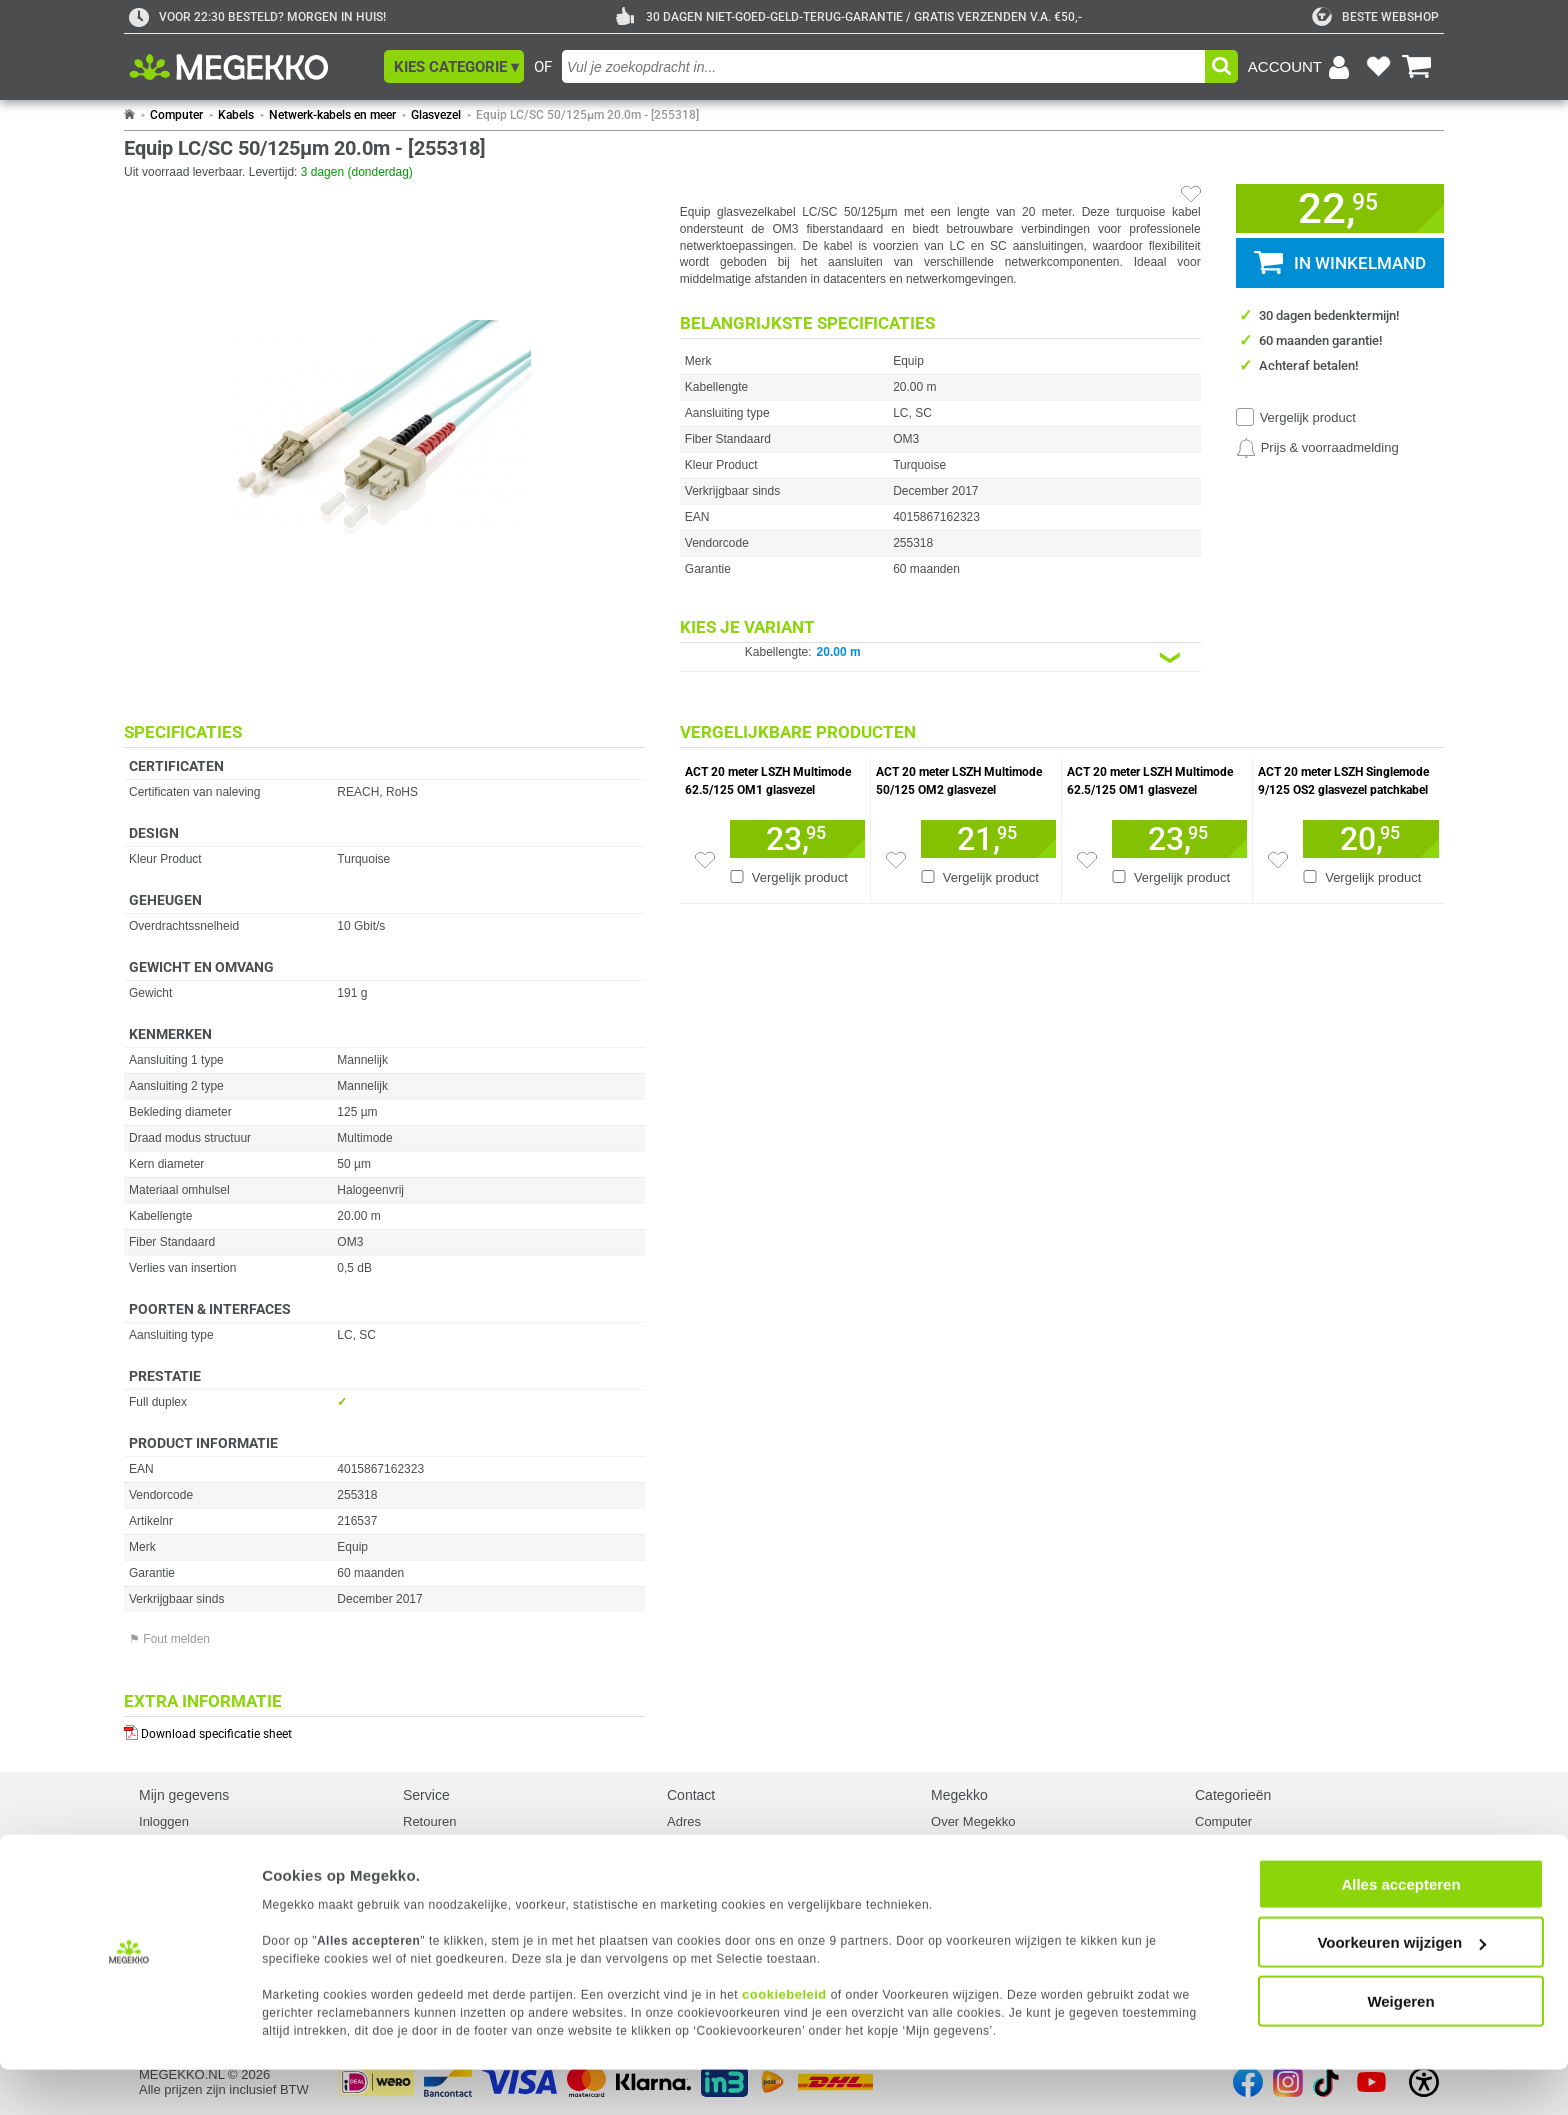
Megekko (959, 1795)
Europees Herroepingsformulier (493, 1875)
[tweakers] (1375, 17)
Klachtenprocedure (721, 1875)
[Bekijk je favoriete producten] (1378, 67)
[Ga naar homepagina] (251, 67)
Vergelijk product (1308, 417)
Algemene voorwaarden (999, 1875)
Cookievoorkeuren (192, 1875)
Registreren (172, 1839)
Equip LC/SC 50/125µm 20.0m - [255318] (587, 115)
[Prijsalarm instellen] (1317, 448)
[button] (454, 66)
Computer (176, 115)
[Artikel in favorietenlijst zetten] (1191, 194)
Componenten (1236, 1839)
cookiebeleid (784, 2039)
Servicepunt (437, 1857)
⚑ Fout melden (169, 1639)
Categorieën (1233, 1795)
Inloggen (164, 1821)
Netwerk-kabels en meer (332, 115)
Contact (691, 1795)
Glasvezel (436, 115)
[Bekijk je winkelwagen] (1417, 67)
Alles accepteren (1400, 1929)
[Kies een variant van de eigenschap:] (940, 657)
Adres (684, 1821)
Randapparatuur (1242, 1857)
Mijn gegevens (184, 1795)
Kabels (236, 115)
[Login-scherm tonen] (1302, 67)
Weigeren (1400, 2046)
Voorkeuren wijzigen (1401, 1988)
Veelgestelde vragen (726, 1857)
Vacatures (960, 1839)
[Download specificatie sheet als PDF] (384, 1729)
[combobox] (883, 66)
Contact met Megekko (730, 1839)
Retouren (429, 1821)
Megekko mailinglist (987, 1857)
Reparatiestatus (448, 1839)
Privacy (160, 1857)
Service (426, 1795)
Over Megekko (973, 1821)
